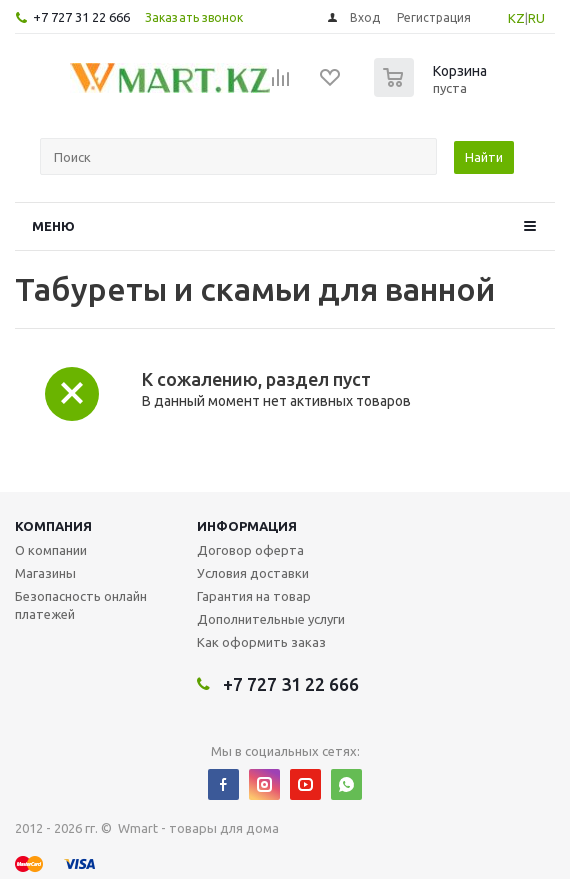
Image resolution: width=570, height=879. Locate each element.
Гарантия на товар (254, 596)
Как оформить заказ (261, 642)
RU (536, 18)
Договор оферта (250, 550)
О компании (51, 550)
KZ (516, 18)
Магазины (45, 573)
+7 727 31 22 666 (81, 17)
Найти (484, 157)
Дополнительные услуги (271, 619)
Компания (53, 526)
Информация (247, 526)
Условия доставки (253, 573)
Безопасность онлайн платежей (81, 605)
